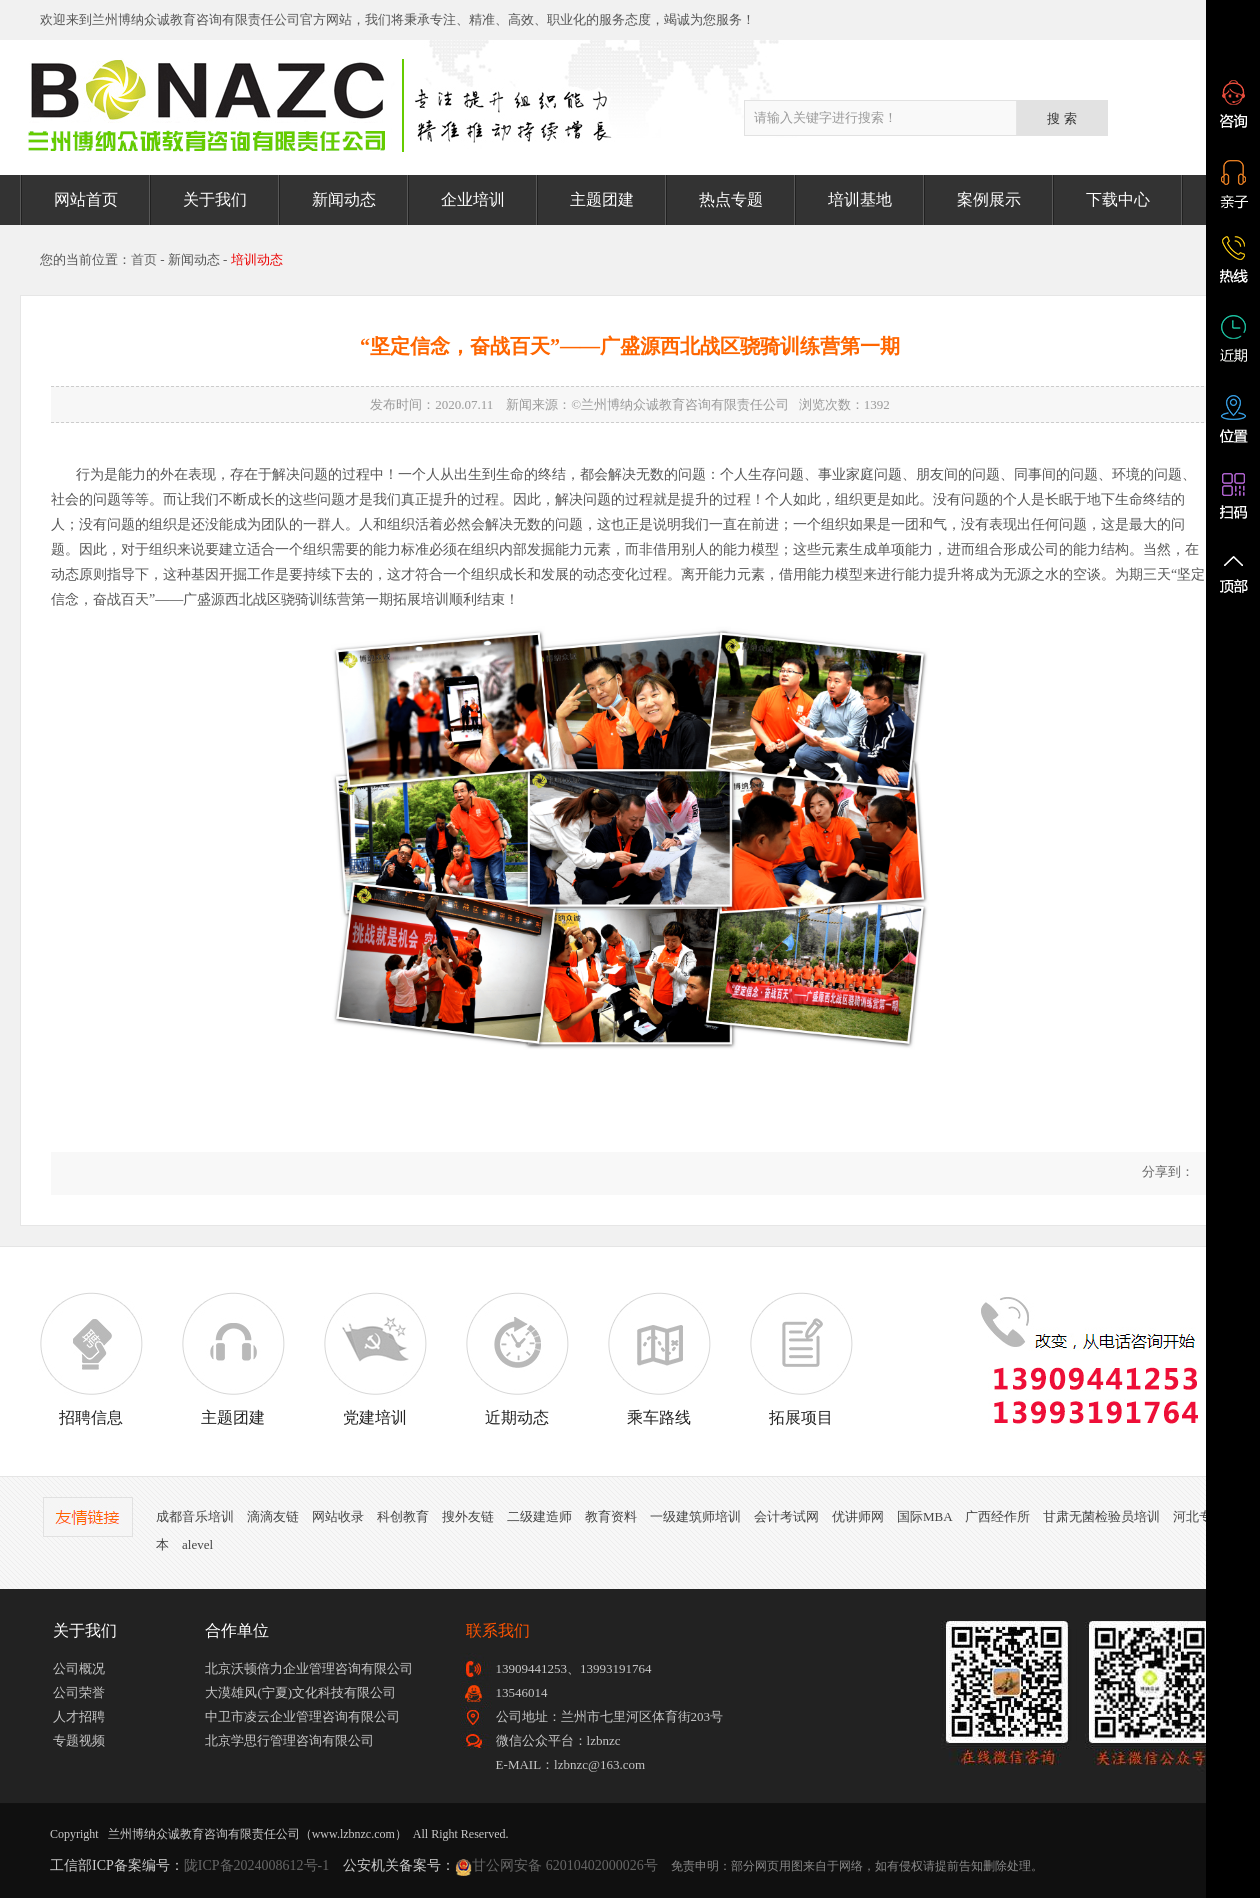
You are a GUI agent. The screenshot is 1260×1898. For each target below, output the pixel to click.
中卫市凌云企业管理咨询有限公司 (302, 1716)
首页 (144, 259)
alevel (197, 1544)
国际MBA (924, 1516)
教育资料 (611, 1516)
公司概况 (79, 1668)
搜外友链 (468, 1516)
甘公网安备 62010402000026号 (565, 1865)
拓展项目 (801, 1359)
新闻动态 (344, 199)
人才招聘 (79, 1716)
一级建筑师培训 (695, 1516)
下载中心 (1118, 199)
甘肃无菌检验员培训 (1101, 1516)
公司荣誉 (79, 1692)
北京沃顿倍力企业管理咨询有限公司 (309, 1668)
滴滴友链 (273, 1516)
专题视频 (79, 1740)
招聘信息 (91, 1359)
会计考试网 (786, 1516)
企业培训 (473, 199)
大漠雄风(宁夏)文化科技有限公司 (300, 1692)
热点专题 (731, 199)
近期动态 (517, 1359)
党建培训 (375, 1359)
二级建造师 (539, 1516)
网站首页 (86, 199)
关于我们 (215, 199)
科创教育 (403, 1516)
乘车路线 (659, 1359)
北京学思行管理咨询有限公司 (289, 1740)
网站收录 (338, 1516)
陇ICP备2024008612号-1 (256, 1865)
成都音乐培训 (195, 1516)
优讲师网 (858, 1516)
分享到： (1166, 1171)
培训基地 (860, 199)
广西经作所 (997, 1516)
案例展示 (989, 199)
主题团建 (602, 199)
